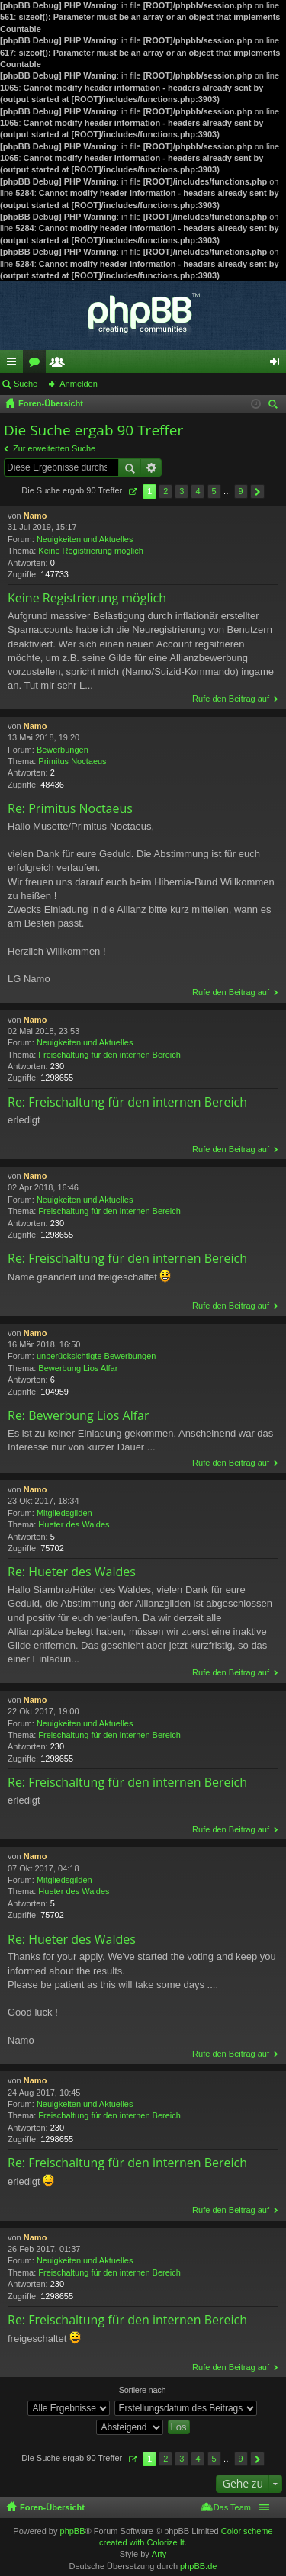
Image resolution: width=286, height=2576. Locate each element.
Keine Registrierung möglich (90, 550)
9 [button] (241, 491)
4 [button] (197, 491)
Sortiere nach (142, 2390)
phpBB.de (198, 2566)
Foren (37, 364)
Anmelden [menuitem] (278, 364)
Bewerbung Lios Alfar (77, 1368)
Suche (25, 383)
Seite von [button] (132, 491)
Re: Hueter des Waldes (72, 1571)
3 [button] (181, 491)
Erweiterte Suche (151, 467)
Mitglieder (60, 364)
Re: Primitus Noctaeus (70, 808)
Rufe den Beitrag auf (230, 698)
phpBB (72, 2531)
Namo (35, 515)
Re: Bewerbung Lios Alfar (78, 1415)
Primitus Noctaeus (72, 761)
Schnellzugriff (14, 364)
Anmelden (78, 383)
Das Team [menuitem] (232, 2507)
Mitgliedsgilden (64, 1513)
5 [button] (213, 491)
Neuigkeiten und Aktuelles (85, 539)
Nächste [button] (257, 491)
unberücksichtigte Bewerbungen (96, 1355)
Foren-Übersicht (52, 2507)
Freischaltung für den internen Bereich (109, 1054)
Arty (159, 2553)
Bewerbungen (62, 749)
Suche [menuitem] (275, 406)
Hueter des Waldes (73, 1524)
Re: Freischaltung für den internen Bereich (127, 1102)
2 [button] (165, 491)
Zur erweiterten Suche (54, 448)
